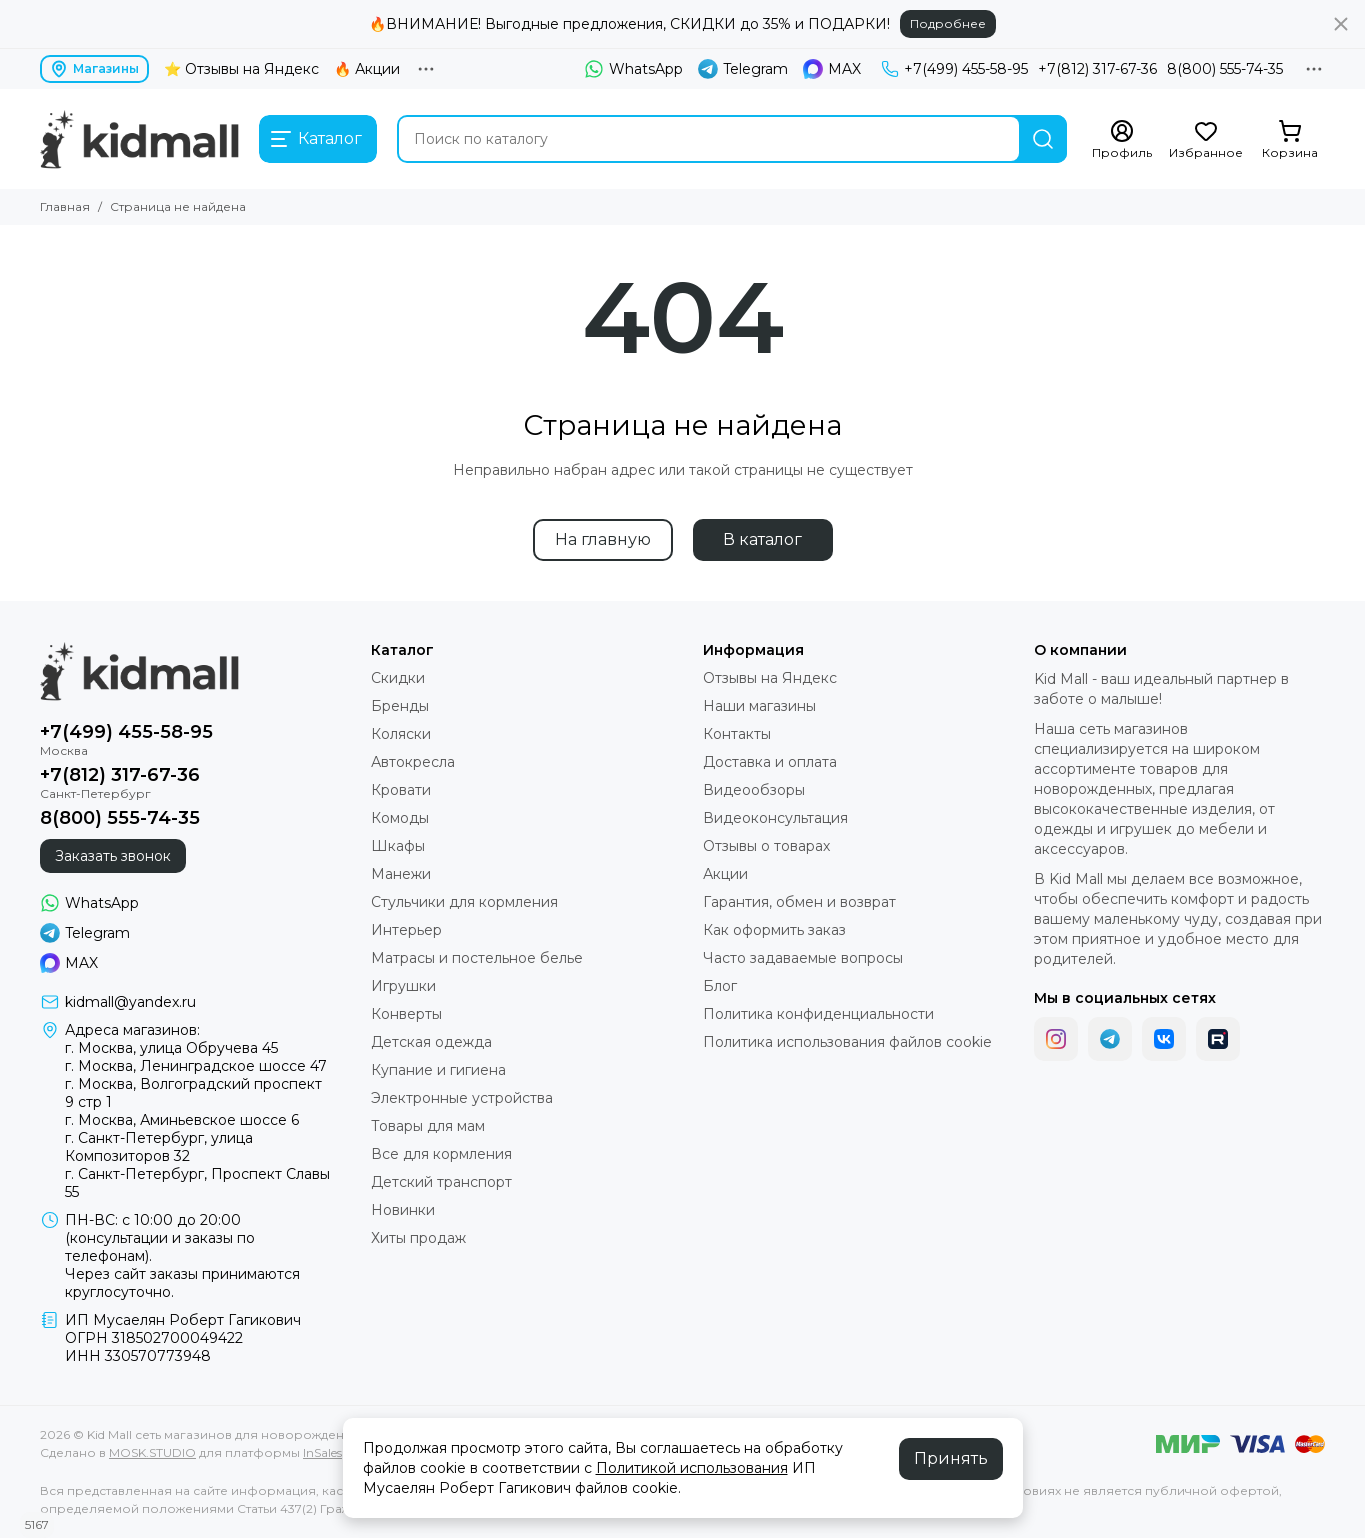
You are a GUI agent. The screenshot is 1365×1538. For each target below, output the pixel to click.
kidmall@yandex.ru (130, 1002)
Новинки (403, 1210)
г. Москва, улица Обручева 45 (171, 1048)
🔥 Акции (367, 69)
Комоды (400, 818)
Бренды (400, 706)
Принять (951, 1458)
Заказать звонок (113, 856)
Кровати (401, 790)
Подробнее (948, 23)
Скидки (398, 678)
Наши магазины (759, 706)
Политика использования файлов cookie (847, 1042)
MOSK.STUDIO (152, 1452)
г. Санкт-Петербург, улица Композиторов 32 (159, 1147)
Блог (720, 986)
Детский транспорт (441, 1182)
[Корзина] (1290, 140)
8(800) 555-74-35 (1225, 69)
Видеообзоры (754, 790)
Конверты (406, 1014)
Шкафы (398, 846)
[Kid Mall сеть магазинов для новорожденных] (139, 139)
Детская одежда (431, 1042)
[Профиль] (1122, 140)
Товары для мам (428, 1126)
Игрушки (403, 986)
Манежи (401, 874)
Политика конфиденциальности (818, 1014)
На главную (603, 539)
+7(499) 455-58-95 (954, 69)
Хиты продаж (418, 1238)
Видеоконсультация (775, 818)
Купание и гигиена (438, 1070)
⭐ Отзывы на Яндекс (241, 69)
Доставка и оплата (770, 762)
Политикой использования (692, 1468)
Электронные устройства (462, 1098)
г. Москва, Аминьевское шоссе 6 (182, 1120)
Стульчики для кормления (464, 902)
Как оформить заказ (774, 930)
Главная (65, 206)
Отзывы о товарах (766, 846)
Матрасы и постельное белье (477, 958)
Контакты (737, 734)
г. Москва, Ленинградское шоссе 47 (196, 1066)
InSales (322, 1452)
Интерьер (406, 930)
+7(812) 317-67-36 (1097, 69)
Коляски (401, 734)
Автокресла (413, 762)
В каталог (762, 539)
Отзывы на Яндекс (770, 678)
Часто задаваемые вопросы (803, 958)
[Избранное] (1206, 140)
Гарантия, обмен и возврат (799, 902)
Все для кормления (441, 1154)
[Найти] (1043, 139)
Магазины (94, 69)
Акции (725, 874)
